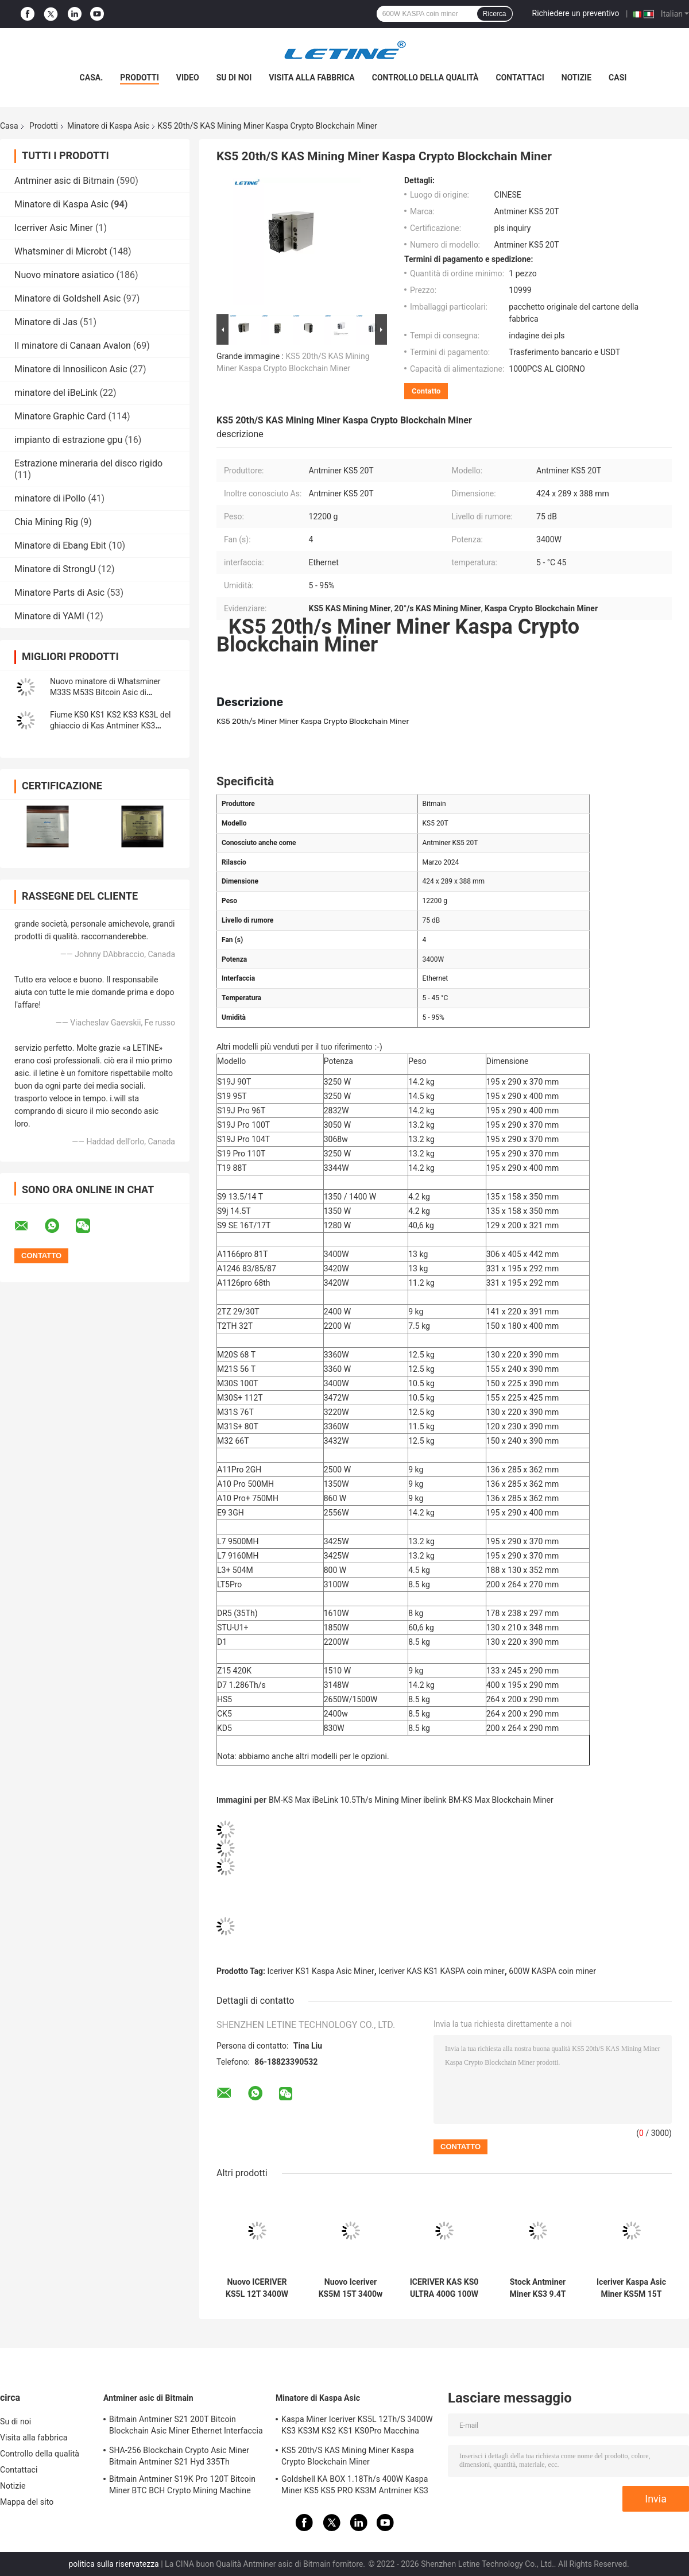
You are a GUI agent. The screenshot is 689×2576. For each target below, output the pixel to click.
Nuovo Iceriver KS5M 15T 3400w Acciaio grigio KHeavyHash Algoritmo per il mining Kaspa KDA (350, 2288)
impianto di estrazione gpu (68, 439)
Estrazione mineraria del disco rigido (88, 463)
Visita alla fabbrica (311, 77)
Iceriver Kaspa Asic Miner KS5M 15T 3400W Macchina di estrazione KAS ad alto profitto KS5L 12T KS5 (631, 2288)
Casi (617, 77)
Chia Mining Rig (46, 521)
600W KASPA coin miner (552, 1971)
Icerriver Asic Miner (53, 227)
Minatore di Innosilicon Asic (70, 369)
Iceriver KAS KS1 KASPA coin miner (441, 1971)
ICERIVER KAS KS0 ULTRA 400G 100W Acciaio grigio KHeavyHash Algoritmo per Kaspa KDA (444, 2288)
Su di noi (234, 77)
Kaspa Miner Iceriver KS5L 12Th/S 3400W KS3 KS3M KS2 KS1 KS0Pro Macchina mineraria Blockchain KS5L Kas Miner (357, 2427)
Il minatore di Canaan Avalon (72, 345)
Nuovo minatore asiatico (64, 274)
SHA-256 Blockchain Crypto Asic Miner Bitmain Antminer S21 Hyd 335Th (179, 2456)
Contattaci (520, 77)
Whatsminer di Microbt (60, 251)
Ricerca (494, 14)
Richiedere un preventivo (576, 13)
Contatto (426, 391)
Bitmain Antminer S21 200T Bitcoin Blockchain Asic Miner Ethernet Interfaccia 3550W (186, 2427)
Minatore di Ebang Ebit (60, 545)
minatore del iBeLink (56, 392)
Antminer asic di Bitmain (64, 180)
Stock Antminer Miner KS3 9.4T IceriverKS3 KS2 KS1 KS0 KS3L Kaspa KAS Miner (537, 2288)
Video (187, 77)
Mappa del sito (26, 2501)
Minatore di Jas (46, 322)
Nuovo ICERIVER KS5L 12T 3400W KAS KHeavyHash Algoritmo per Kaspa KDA (257, 2288)
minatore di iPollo (50, 498)
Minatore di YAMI (49, 616)
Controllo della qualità (425, 77)
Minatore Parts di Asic (59, 592)
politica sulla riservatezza (113, 2564)
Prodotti (139, 77)
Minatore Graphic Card (60, 416)
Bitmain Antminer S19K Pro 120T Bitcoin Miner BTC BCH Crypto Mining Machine (182, 2484)
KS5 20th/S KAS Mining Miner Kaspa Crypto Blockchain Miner (347, 2456)
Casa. (91, 77)
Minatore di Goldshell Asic (67, 298)
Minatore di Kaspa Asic (108, 125)
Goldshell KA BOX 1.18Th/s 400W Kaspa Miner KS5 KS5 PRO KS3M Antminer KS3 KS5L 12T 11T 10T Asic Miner (354, 2486)
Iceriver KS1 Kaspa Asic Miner (321, 1971)
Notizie (576, 77)
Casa (9, 125)
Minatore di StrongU (55, 569)
